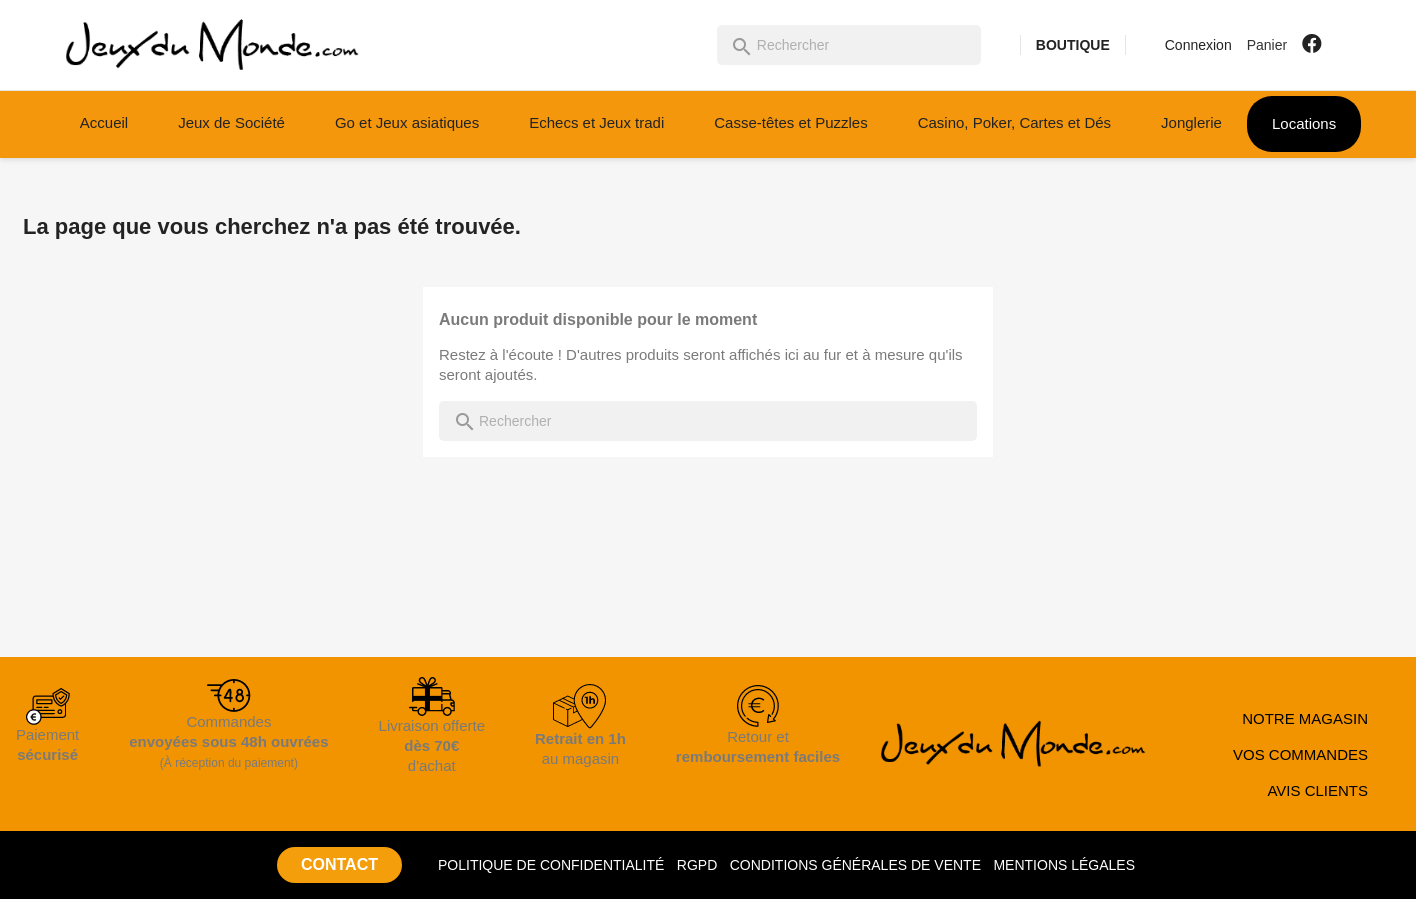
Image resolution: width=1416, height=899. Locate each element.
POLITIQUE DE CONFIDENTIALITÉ (551, 865)
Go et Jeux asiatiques (407, 122)
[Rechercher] (849, 45)
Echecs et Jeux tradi (596, 122)
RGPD (697, 865)
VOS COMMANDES (1300, 754)
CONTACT (339, 864)
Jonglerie (1191, 122)
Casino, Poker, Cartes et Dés (1014, 122)
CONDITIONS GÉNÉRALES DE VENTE (855, 865)
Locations (1304, 123)
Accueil (104, 122)
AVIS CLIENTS (1317, 790)
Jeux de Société (231, 122)
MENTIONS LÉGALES (1064, 865)
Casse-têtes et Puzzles (790, 122)
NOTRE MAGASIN (1305, 718)
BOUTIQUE (1073, 45)
